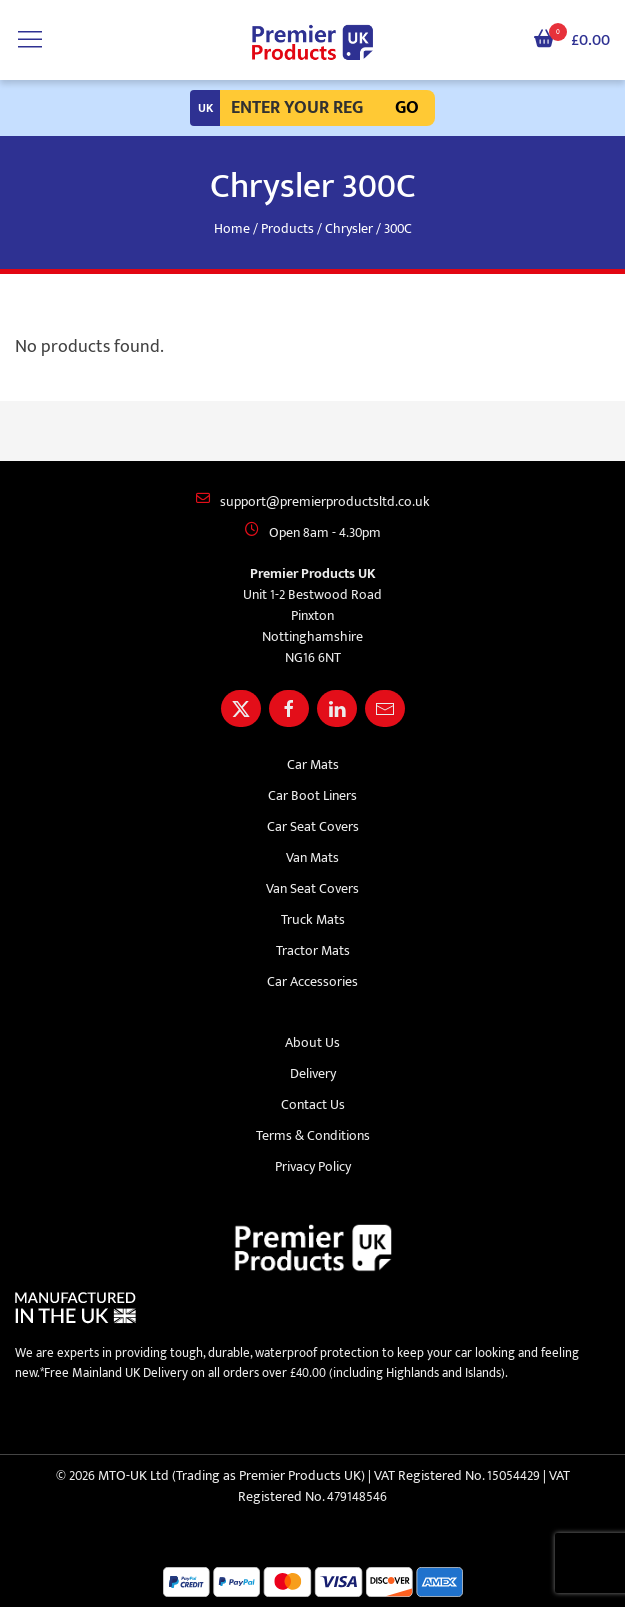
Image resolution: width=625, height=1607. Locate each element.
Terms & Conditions (313, 1135)
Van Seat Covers (312, 888)
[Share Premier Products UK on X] (241, 708)
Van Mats (312, 857)
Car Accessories (312, 981)
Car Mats (313, 764)
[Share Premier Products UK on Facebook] (289, 708)
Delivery (313, 1073)
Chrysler (349, 228)
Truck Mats (313, 919)
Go (407, 108)
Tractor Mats (313, 950)
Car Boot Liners (312, 795)
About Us (312, 1042)
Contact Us (313, 1104)
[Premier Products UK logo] (312, 43)
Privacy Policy (313, 1166)
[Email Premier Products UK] (385, 708)
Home (232, 228)
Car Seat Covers (313, 826)
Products (287, 228)
